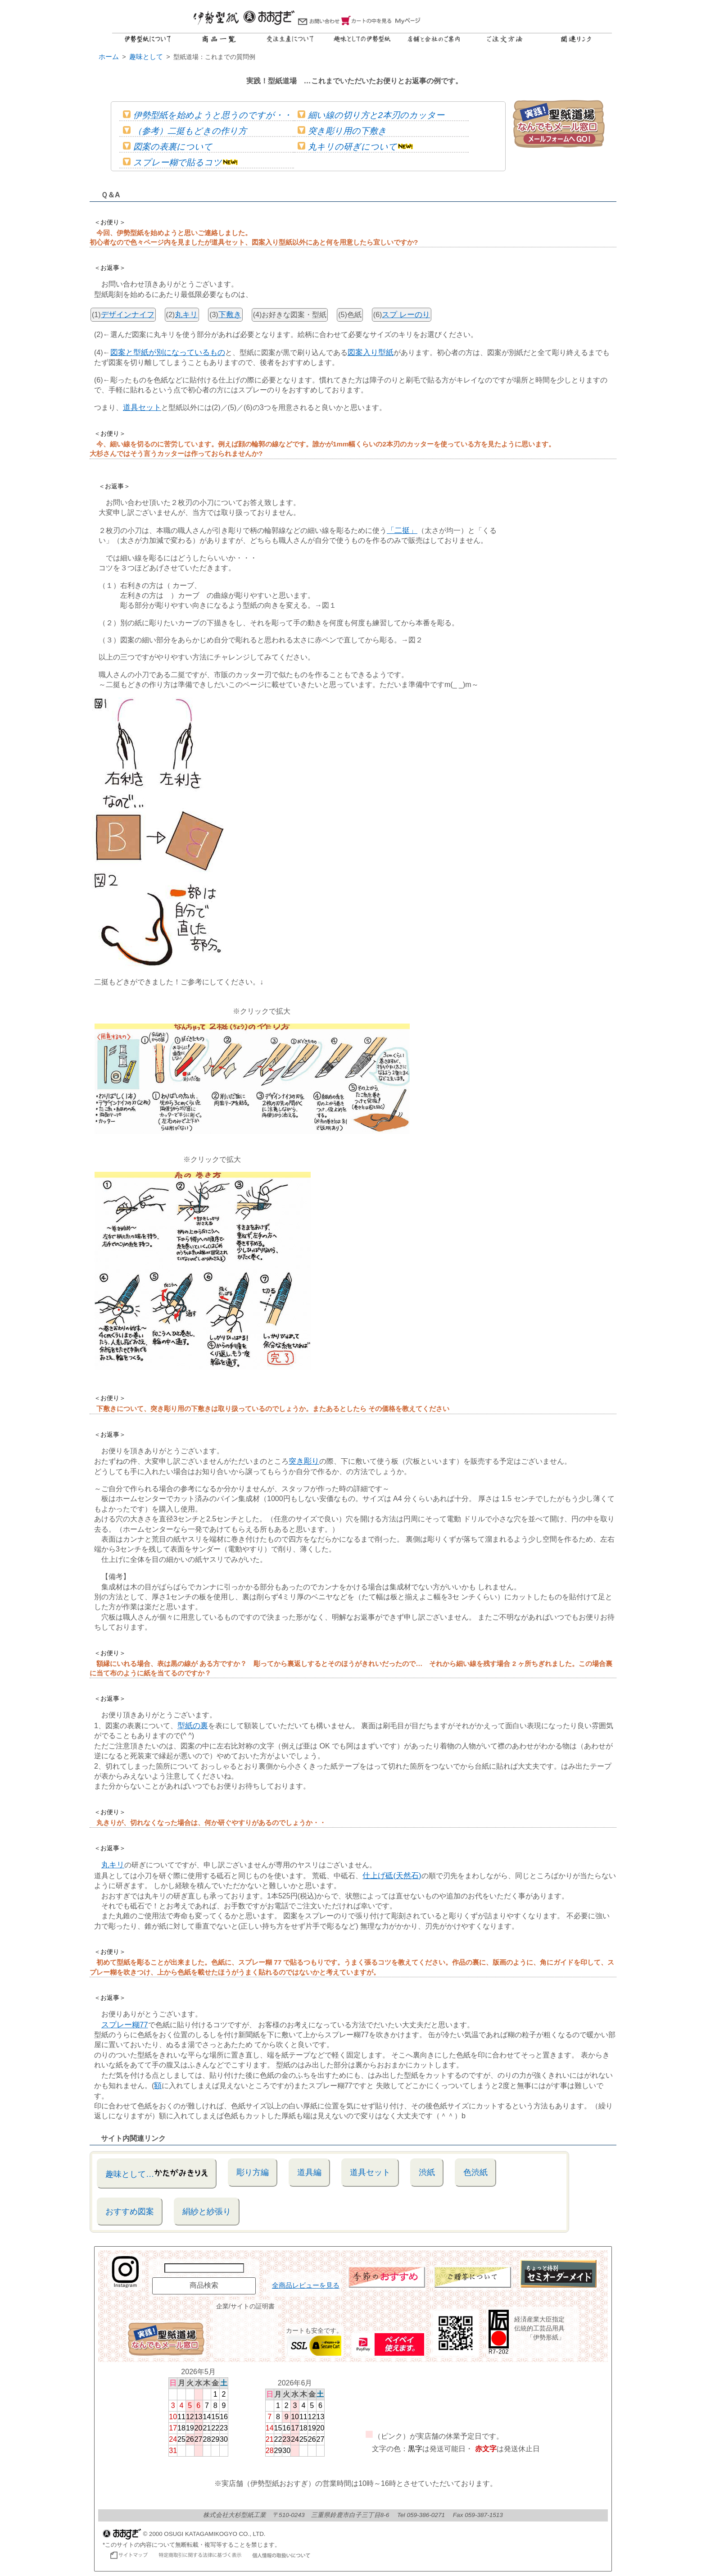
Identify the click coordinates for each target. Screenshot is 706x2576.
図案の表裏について (167, 146)
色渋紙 (475, 2172)
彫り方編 (252, 2172)
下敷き (229, 314)
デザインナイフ (127, 314)
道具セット (142, 407)
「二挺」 (402, 530)
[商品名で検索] (204, 2268)
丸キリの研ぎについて (355, 146)
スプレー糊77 (124, 2025)
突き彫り (304, 1461)
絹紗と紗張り (206, 2211)
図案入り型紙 (371, 352)
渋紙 (427, 2172)
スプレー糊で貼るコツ (180, 162)
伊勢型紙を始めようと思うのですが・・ (207, 115)
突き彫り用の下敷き (342, 131)
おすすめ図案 (129, 2211)
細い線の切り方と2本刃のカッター (371, 115)
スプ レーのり (406, 314)
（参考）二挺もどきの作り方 (184, 131)
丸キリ (186, 314)
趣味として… (156, 2173)
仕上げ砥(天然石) (391, 1875)
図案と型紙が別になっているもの (167, 352)
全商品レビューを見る (305, 2285)
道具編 (309, 2172)
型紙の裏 (192, 1725)
